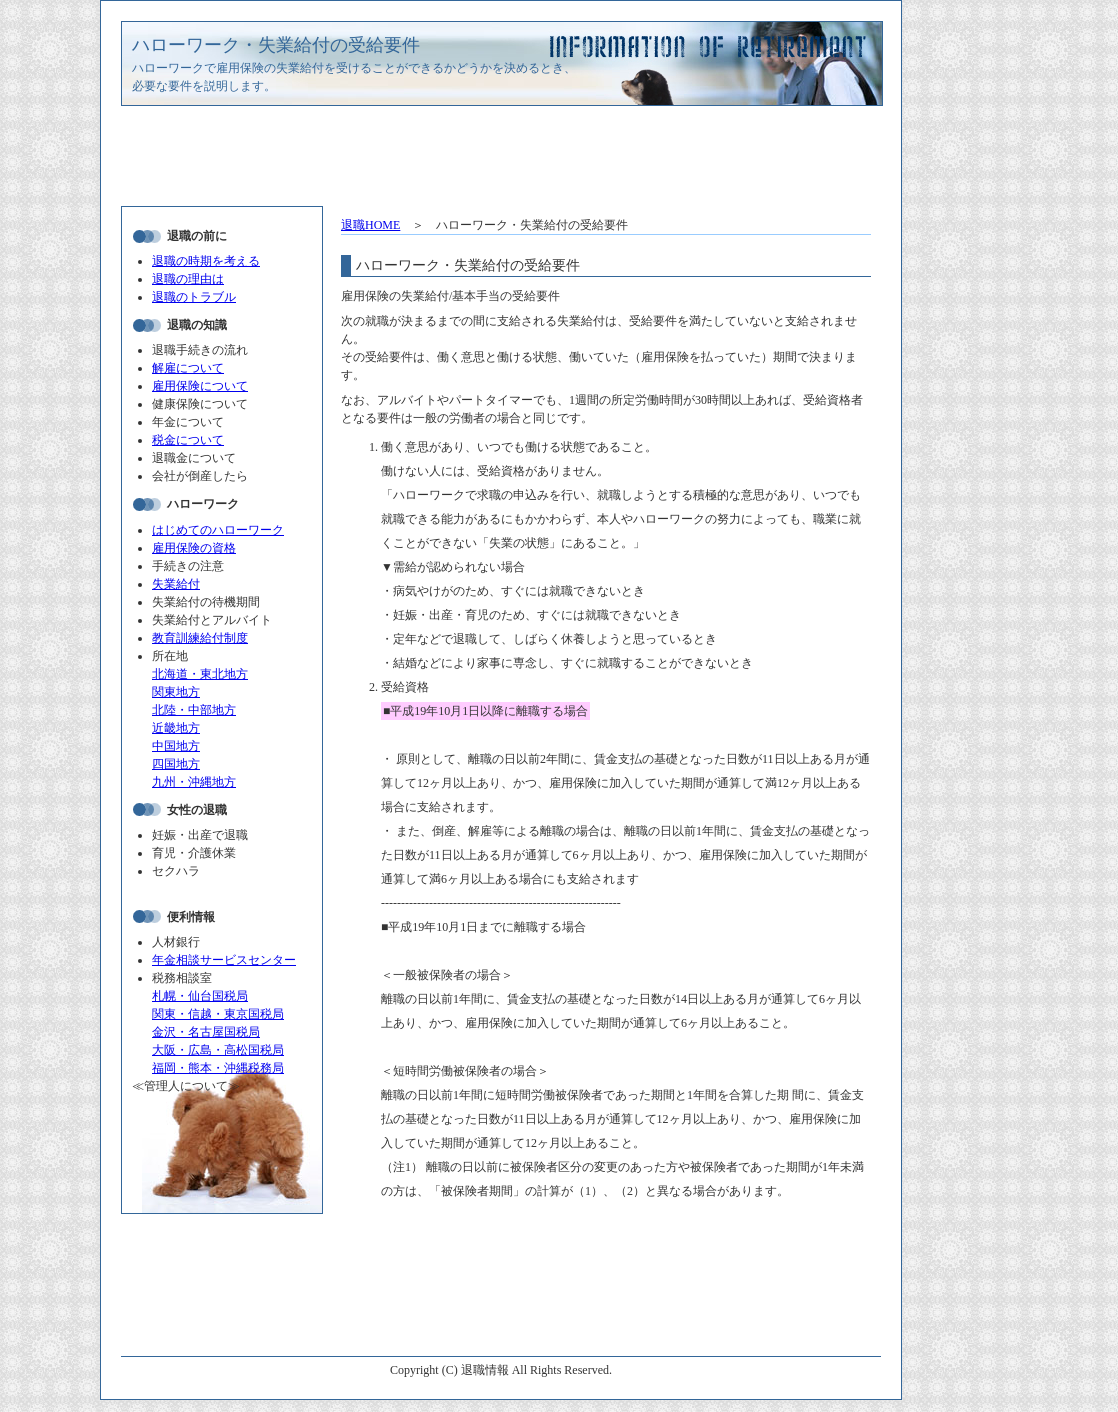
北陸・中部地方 (194, 710)
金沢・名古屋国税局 (206, 1032)
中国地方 (176, 746)
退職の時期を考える (206, 261)
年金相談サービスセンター (224, 960)
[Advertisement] (501, 161)
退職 (370, 225)
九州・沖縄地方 (194, 782)
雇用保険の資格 (194, 548)
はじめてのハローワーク (218, 530)
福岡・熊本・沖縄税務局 (218, 1068)
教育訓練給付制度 (200, 638)
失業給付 (176, 584)
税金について (188, 440)
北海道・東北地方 (200, 674)
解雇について (188, 368)
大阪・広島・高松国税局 (218, 1050)
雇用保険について (200, 386)
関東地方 (176, 692)
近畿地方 (176, 728)
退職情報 (485, 1370)
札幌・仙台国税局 (200, 996)
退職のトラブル (194, 297)
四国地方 (176, 764)
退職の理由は (188, 279)
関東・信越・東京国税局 (218, 1014)
